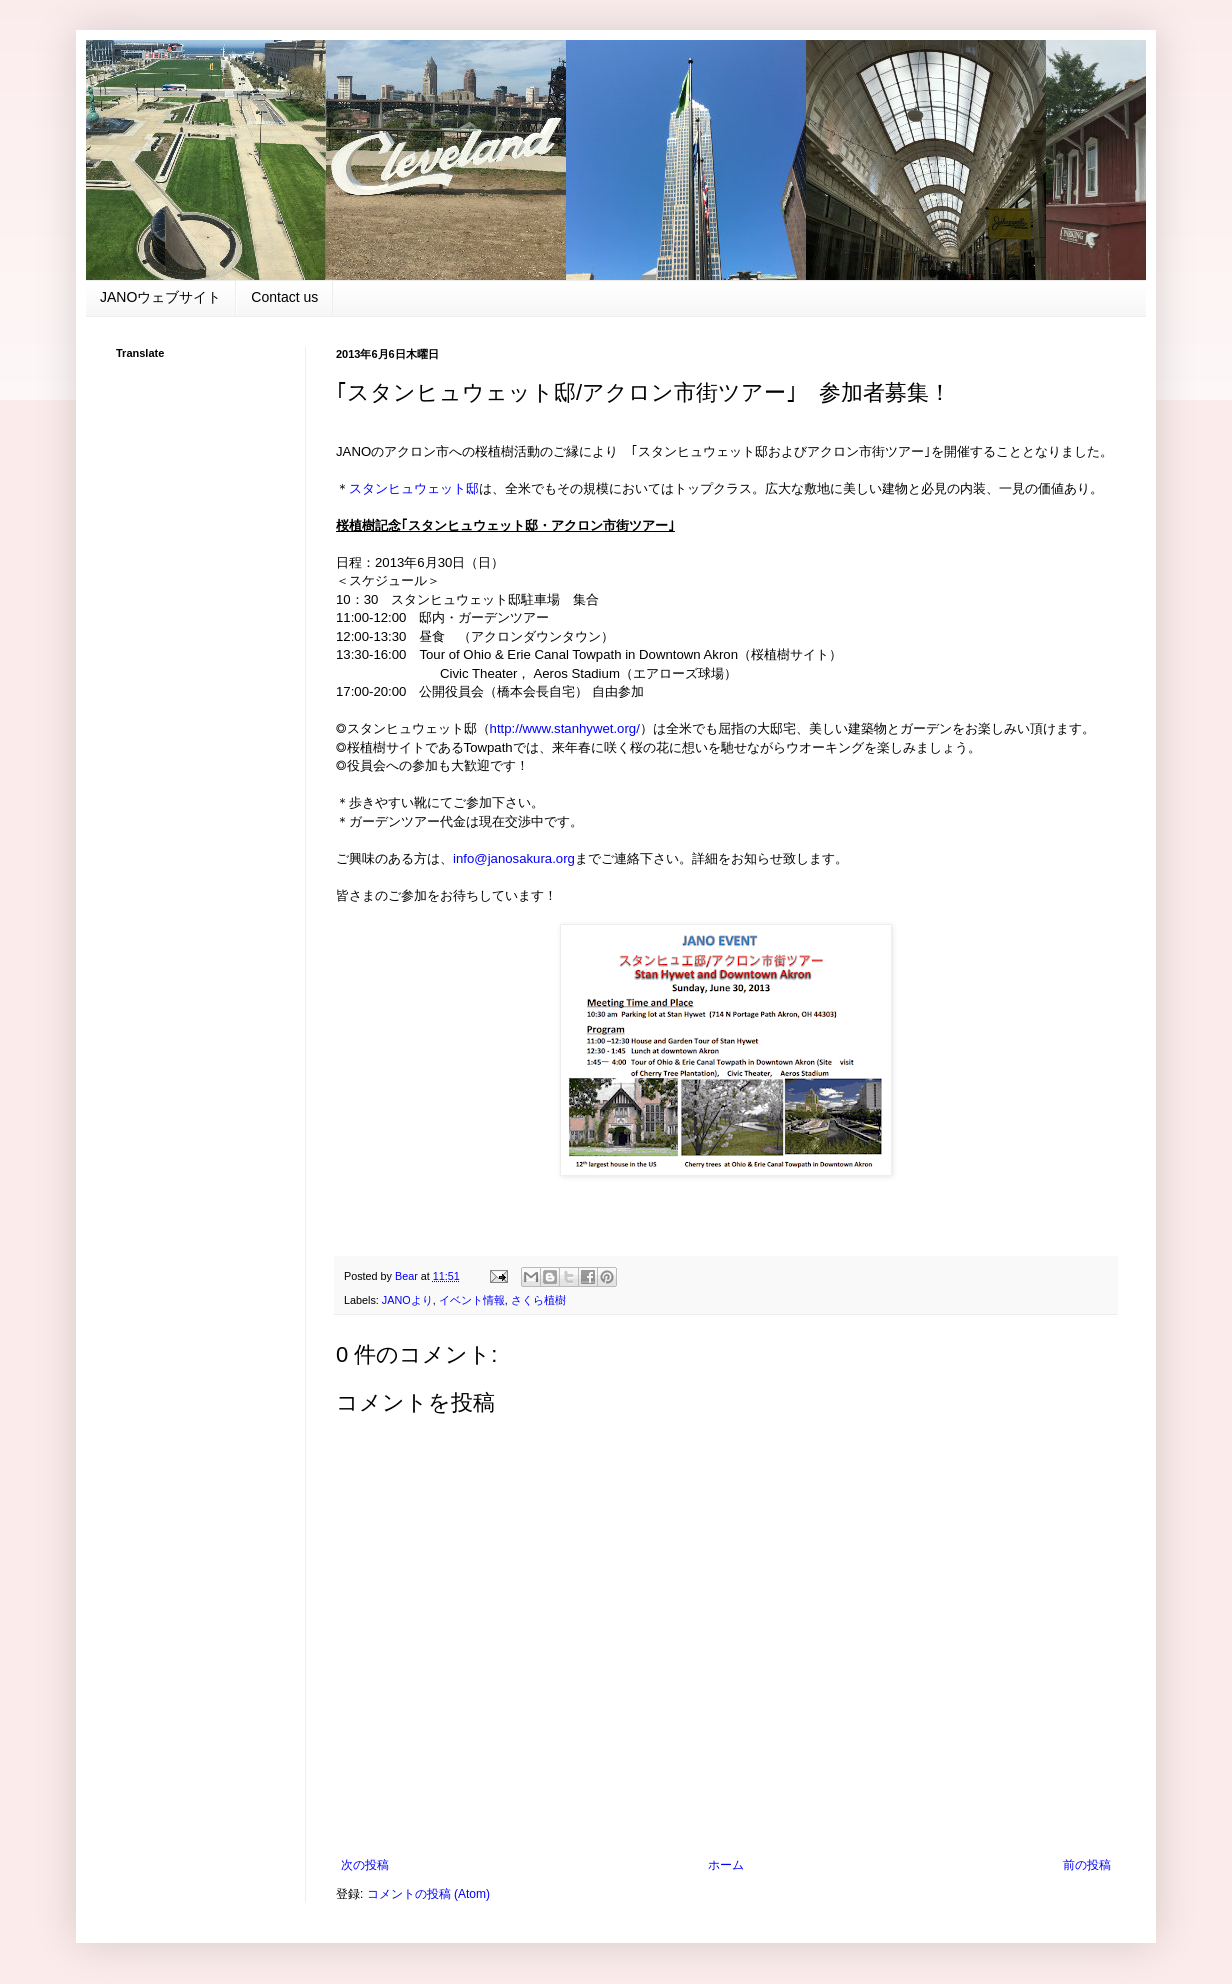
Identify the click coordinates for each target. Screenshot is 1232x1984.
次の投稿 (365, 1865)
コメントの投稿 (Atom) (428, 1894)
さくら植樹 (538, 1300)
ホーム (726, 1865)
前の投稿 (1087, 1865)
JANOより (407, 1300)
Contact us (284, 297)
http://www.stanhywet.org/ (565, 728)
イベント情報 (472, 1300)
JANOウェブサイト (160, 297)
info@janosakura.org (514, 858)
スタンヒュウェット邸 (414, 488)
